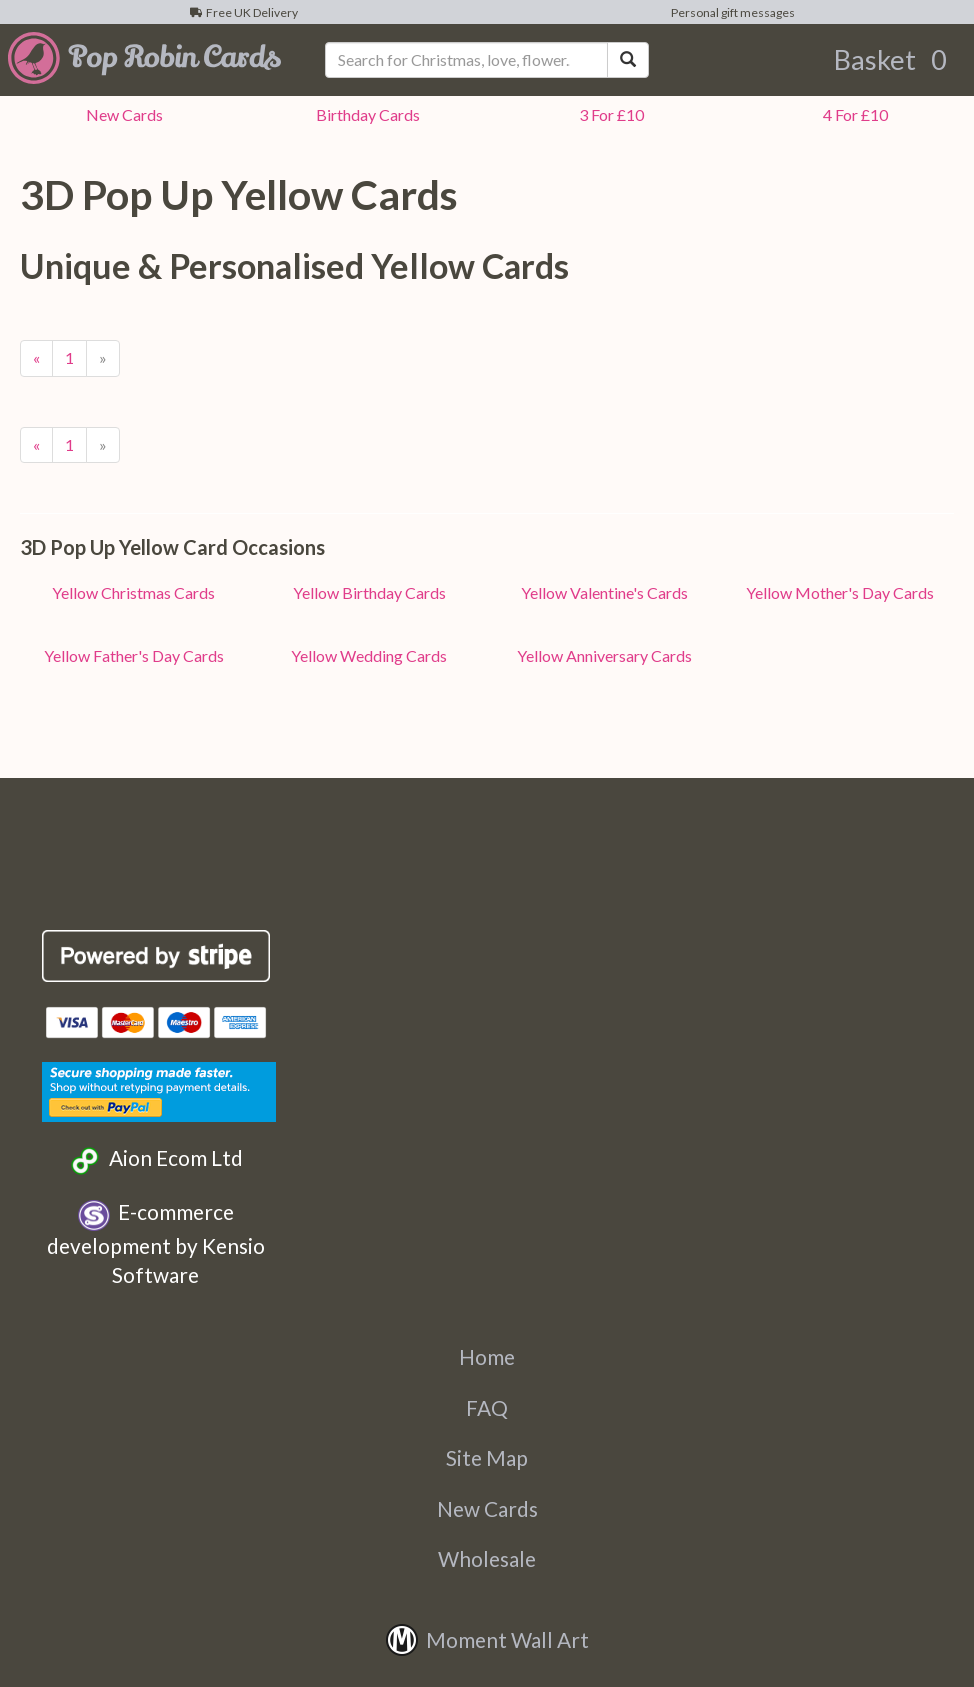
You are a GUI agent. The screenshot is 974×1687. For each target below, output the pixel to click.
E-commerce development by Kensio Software (156, 1243)
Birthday (365, 114)
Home (487, 1356)
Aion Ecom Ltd (155, 1160)
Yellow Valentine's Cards (604, 592)
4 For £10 (852, 114)
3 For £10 (608, 114)
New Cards (487, 1508)
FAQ (487, 1407)
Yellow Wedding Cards (369, 655)
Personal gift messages (731, 12)
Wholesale (487, 1558)
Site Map (487, 1457)
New (121, 114)
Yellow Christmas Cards (133, 592)
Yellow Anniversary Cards (604, 655)
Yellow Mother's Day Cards (840, 592)
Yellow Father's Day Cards (134, 655)
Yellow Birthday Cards (369, 592)
